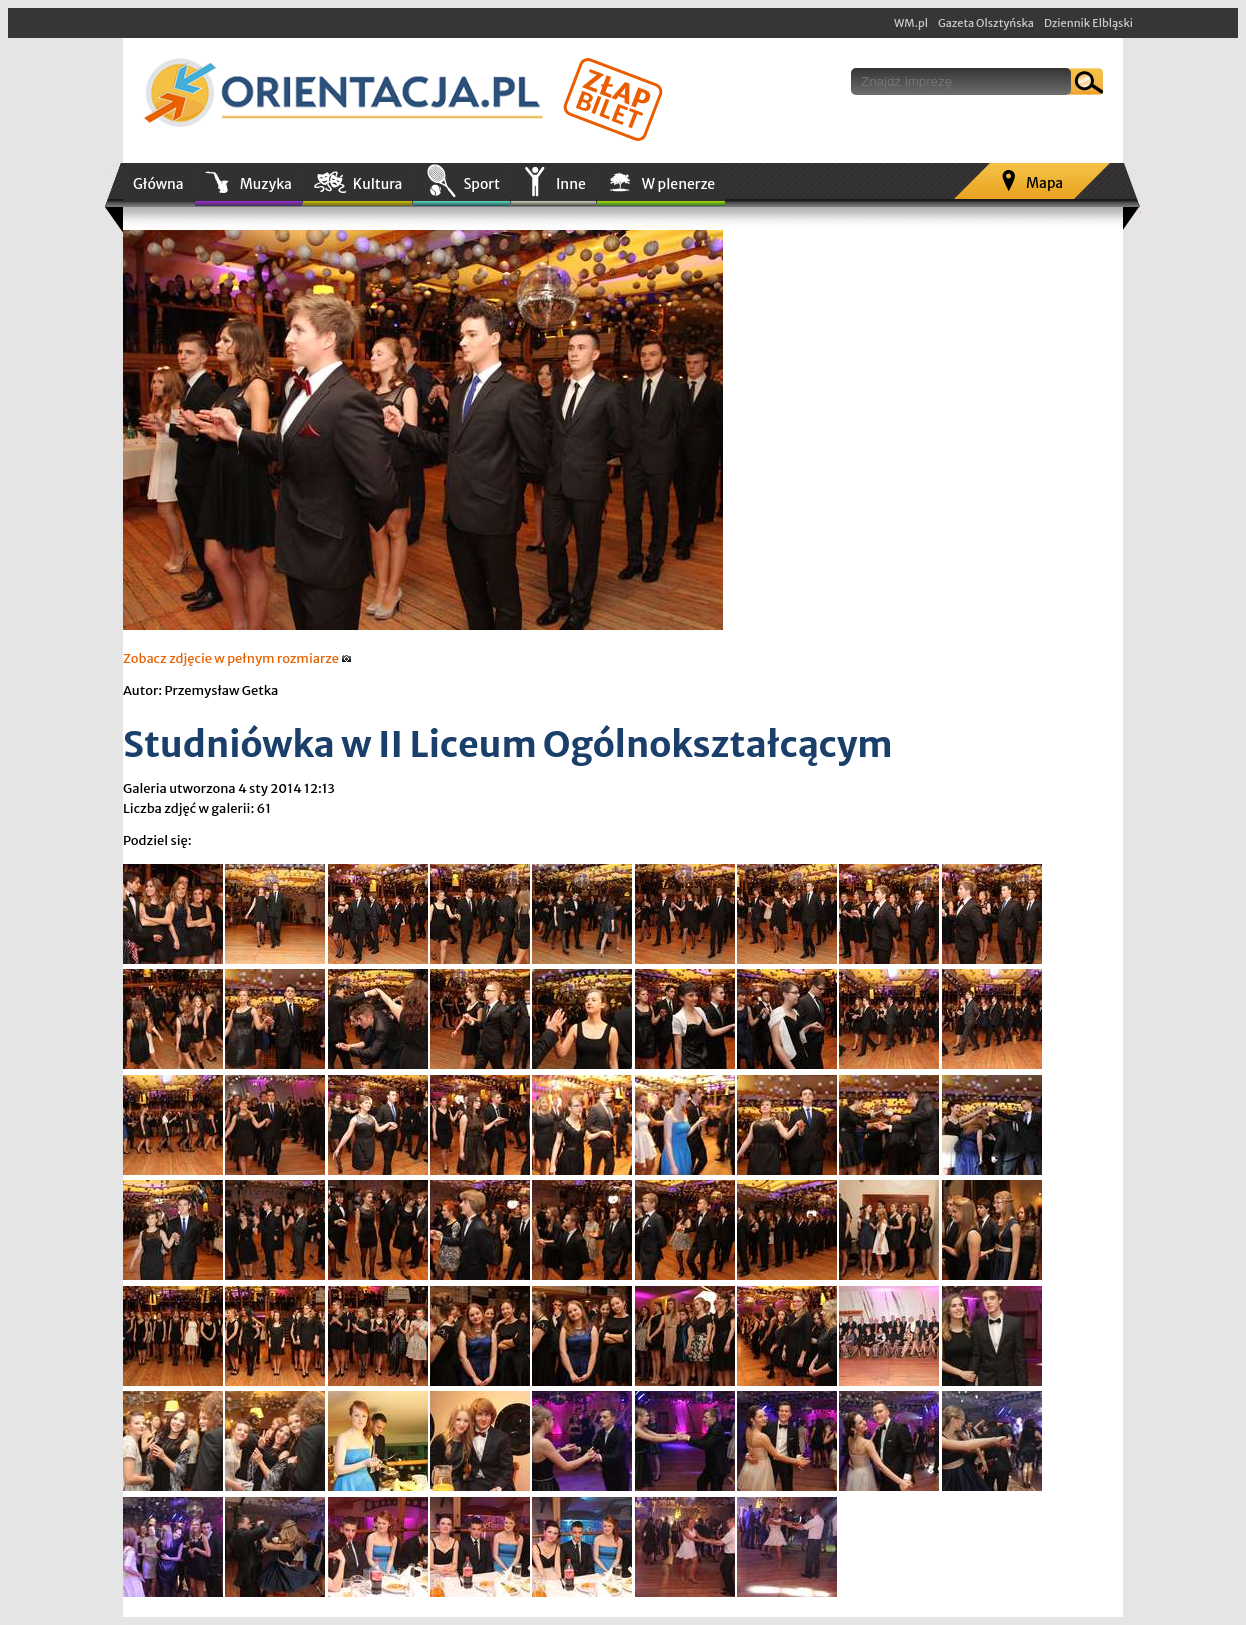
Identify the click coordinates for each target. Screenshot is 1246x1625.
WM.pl (911, 23)
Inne (571, 184)
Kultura (378, 184)
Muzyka (266, 184)
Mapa (1044, 183)
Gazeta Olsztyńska (986, 23)
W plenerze (678, 184)
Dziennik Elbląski (1088, 23)
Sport (481, 184)
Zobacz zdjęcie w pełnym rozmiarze (237, 658)
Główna (158, 184)
